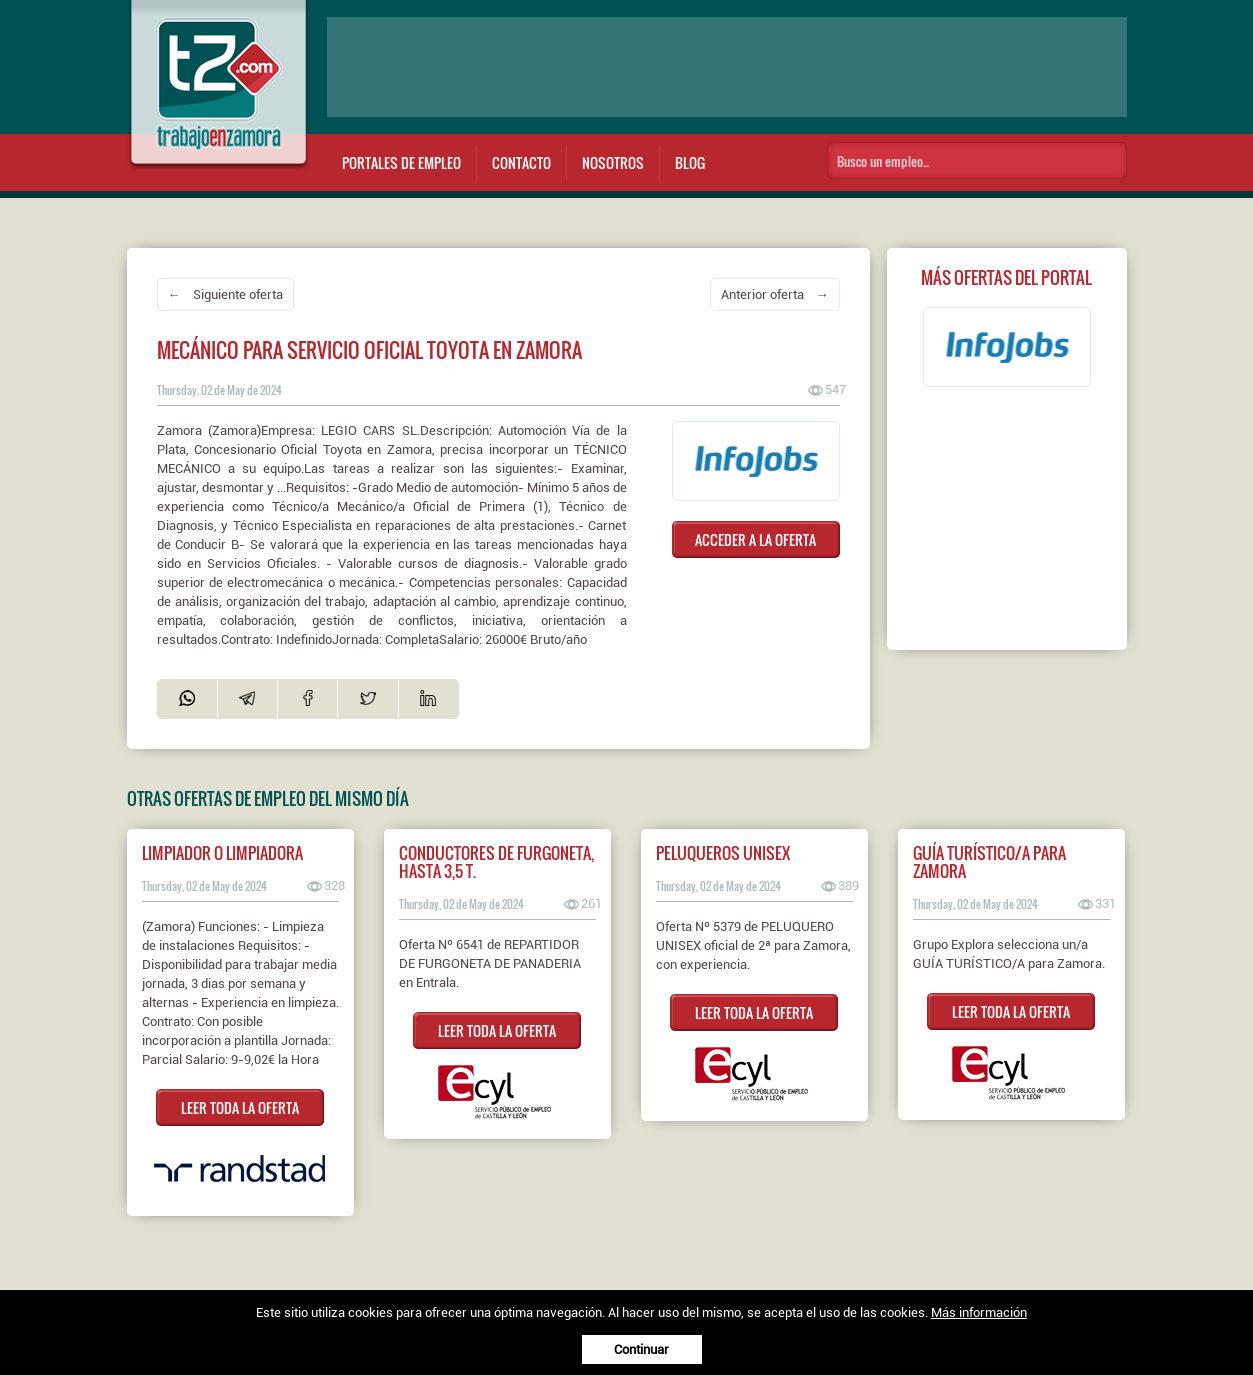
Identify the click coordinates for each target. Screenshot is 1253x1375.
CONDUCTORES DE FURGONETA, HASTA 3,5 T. (496, 862)
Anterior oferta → (775, 294)
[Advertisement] (727, 67)
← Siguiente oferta (225, 294)
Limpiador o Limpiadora (222, 853)
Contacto (521, 162)
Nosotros (613, 162)
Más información (979, 1312)
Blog (690, 162)
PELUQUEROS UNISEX (723, 853)
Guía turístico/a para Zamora (989, 862)
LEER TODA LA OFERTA (240, 1107)
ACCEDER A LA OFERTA (755, 539)
